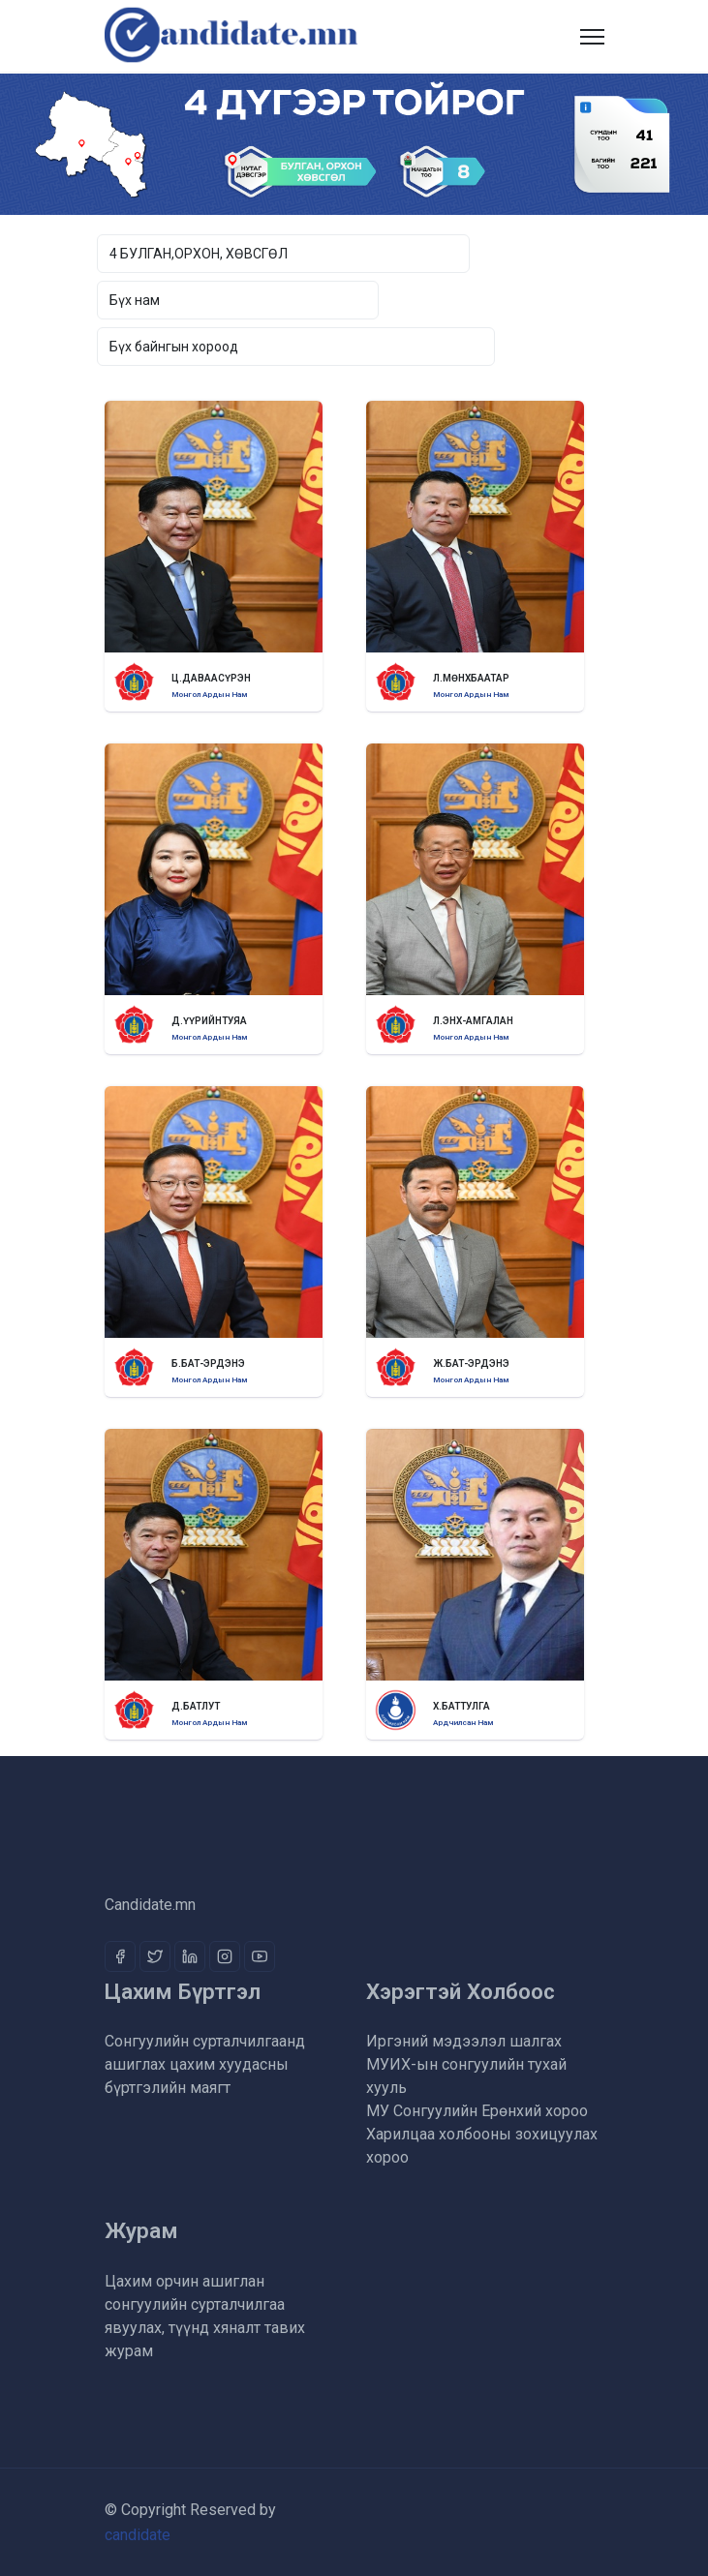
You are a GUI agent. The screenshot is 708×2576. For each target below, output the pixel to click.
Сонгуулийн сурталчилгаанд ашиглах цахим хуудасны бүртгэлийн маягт (205, 2064)
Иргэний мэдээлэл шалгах (464, 2041)
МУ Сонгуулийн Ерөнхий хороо (477, 2111)
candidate (137, 2535)
